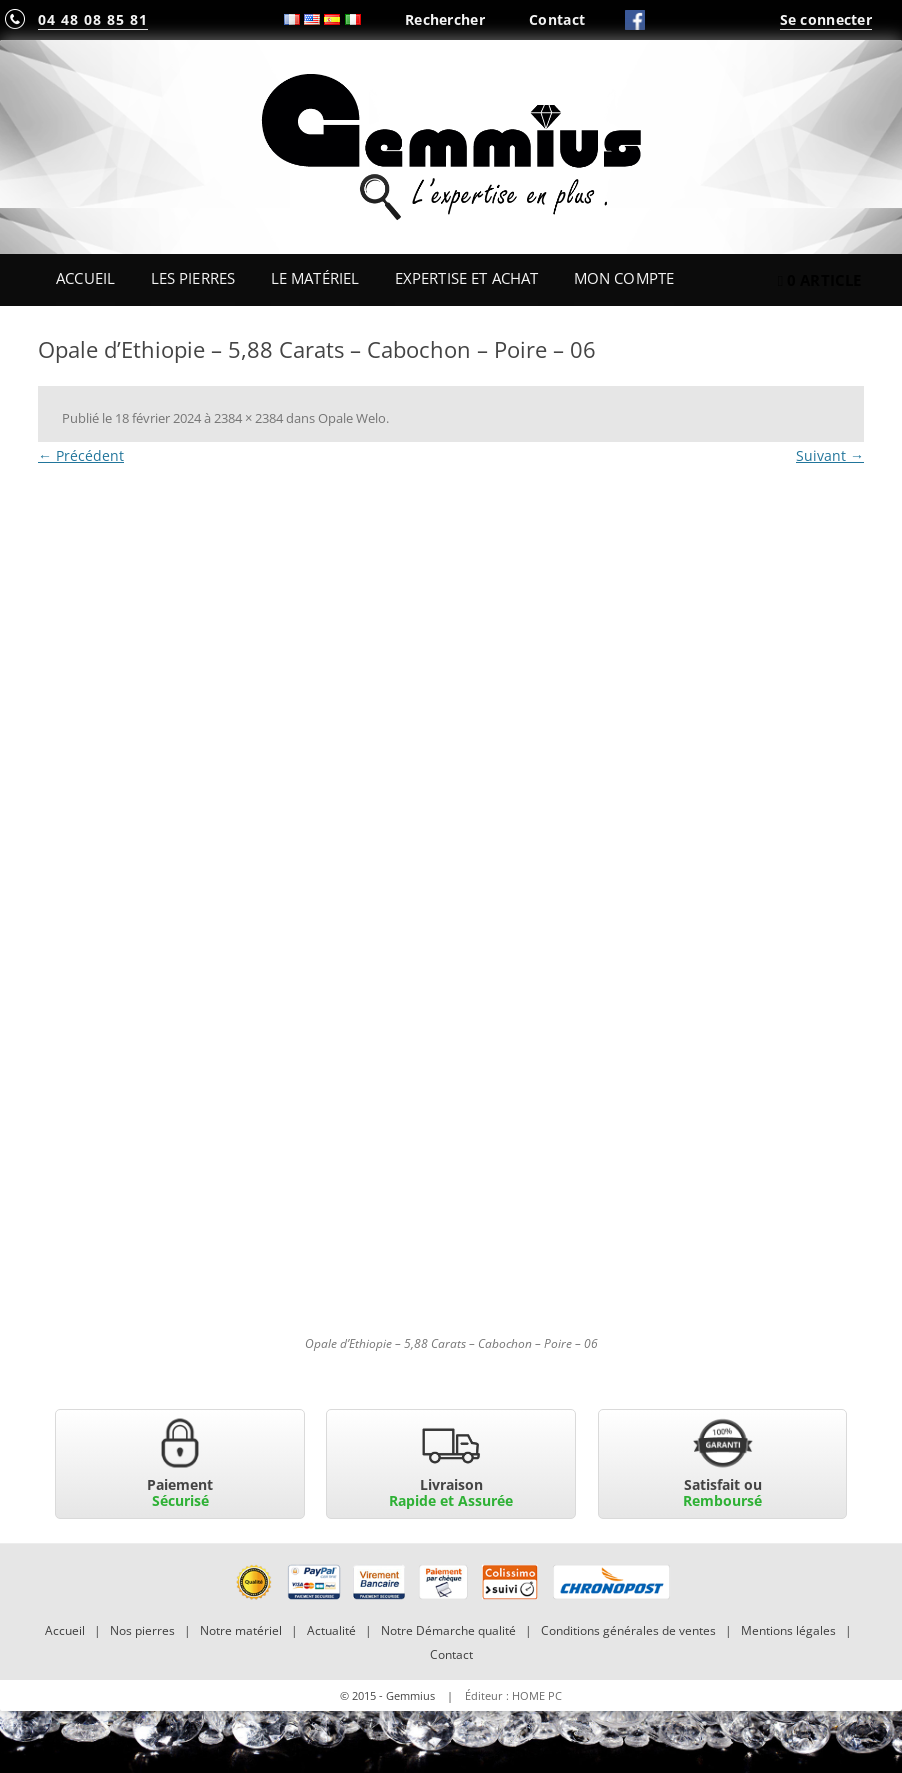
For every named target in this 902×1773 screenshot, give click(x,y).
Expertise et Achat (467, 278)
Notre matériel (241, 1630)
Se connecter (826, 19)
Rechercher (445, 19)
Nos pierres (142, 1630)
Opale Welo (352, 418)
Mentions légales (788, 1630)
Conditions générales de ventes (628, 1630)
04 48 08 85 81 (93, 19)
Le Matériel (315, 278)
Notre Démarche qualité (448, 1630)
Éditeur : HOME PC (513, 1695)
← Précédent (81, 455)
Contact (557, 19)
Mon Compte (624, 278)
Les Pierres (193, 278)
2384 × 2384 (248, 418)
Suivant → (830, 455)
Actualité (331, 1630)
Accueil (85, 278)
